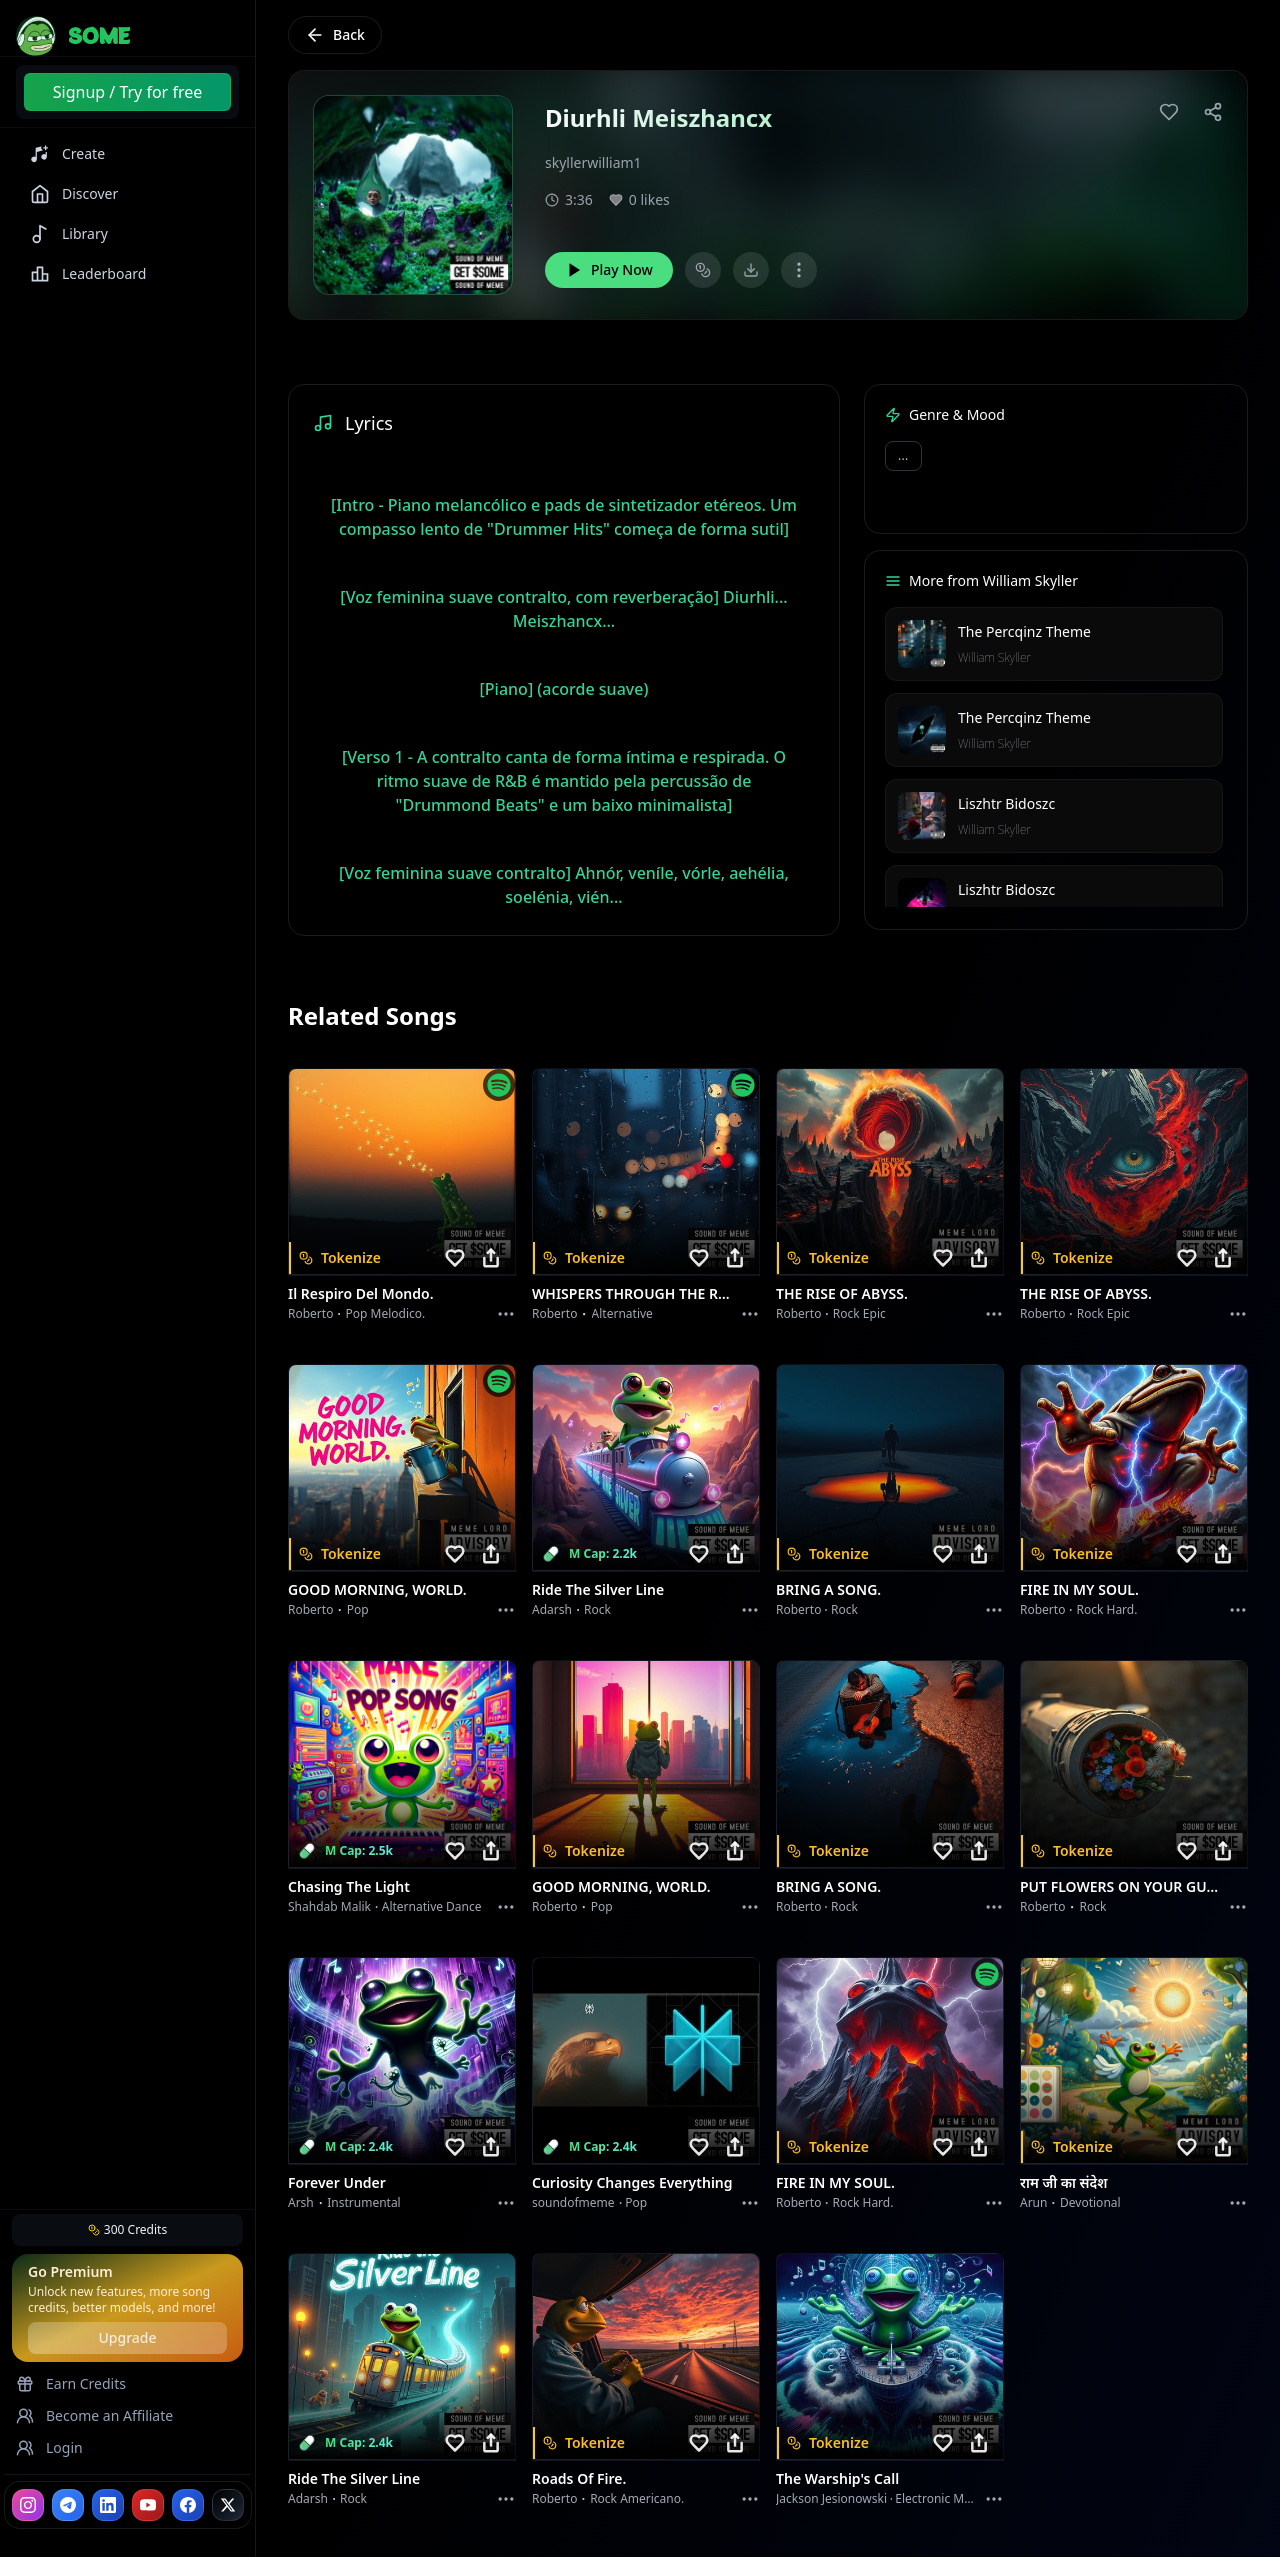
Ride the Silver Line (598, 1589)
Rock (597, 1609)
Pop (358, 1609)
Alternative (622, 1313)
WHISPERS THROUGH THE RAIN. (634, 1293)
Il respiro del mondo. (361, 1293)
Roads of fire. (579, 2478)
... (903, 455)
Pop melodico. (386, 1313)
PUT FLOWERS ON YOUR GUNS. (1122, 1886)
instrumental (364, 2202)
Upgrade (127, 2337)
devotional (1090, 2202)
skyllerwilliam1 (593, 162)
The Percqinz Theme (1024, 631)
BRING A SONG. (828, 1589)
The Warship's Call (837, 2478)
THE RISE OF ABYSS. (842, 1293)
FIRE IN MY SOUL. (1079, 1589)
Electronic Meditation (954, 2498)
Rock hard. (1106, 1609)
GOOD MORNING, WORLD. (377, 1589)
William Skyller (994, 657)
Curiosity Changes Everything (632, 2182)
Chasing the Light (349, 1886)
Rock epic (859, 1313)
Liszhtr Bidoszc (1006, 803)
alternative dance (432, 1906)
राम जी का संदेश (1064, 2182)
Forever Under (337, 2182)
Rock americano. (637, 2498)
